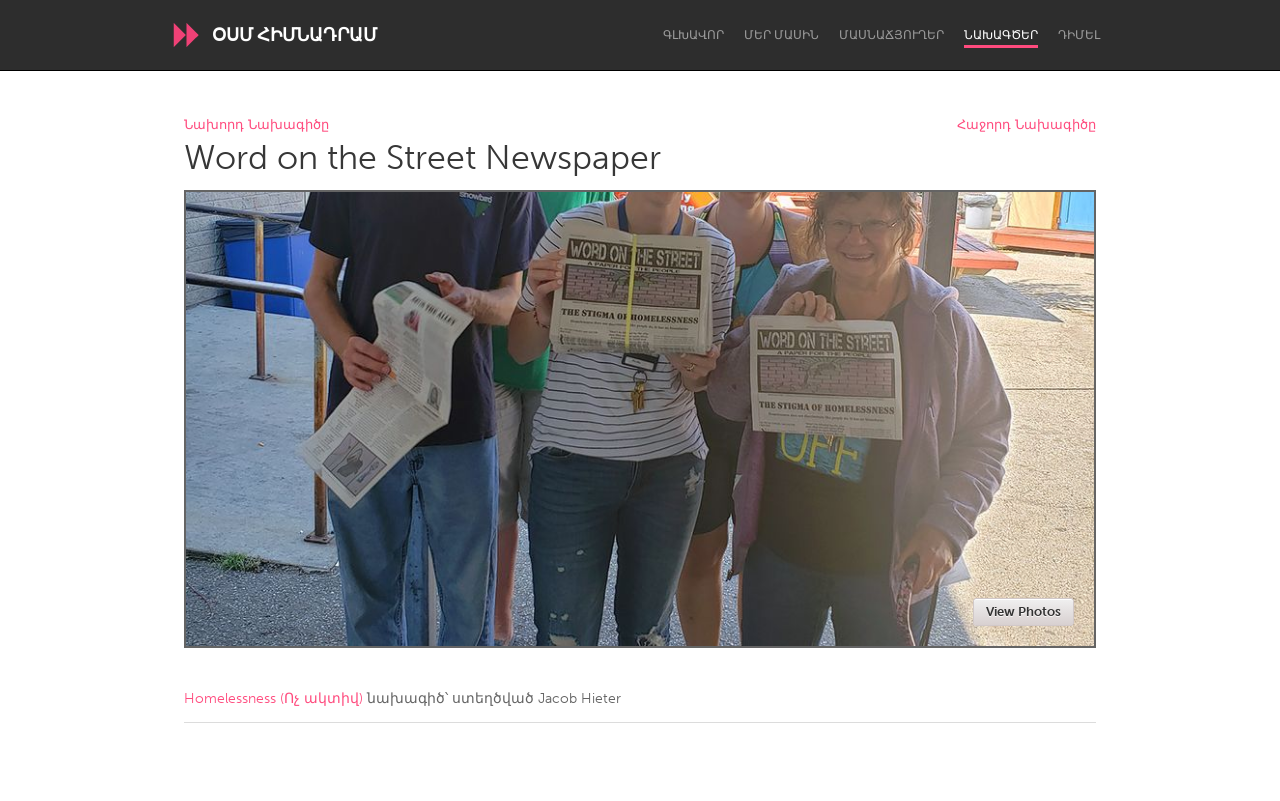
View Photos (1023, 611)
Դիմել (1079, 35)
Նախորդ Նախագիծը (256, 125)
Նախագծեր (1001, 35)
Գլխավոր (693, 35)
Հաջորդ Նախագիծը (1026, 125)
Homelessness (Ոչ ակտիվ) (273, 698)
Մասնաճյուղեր (891, 35)
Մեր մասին (781, 35)
